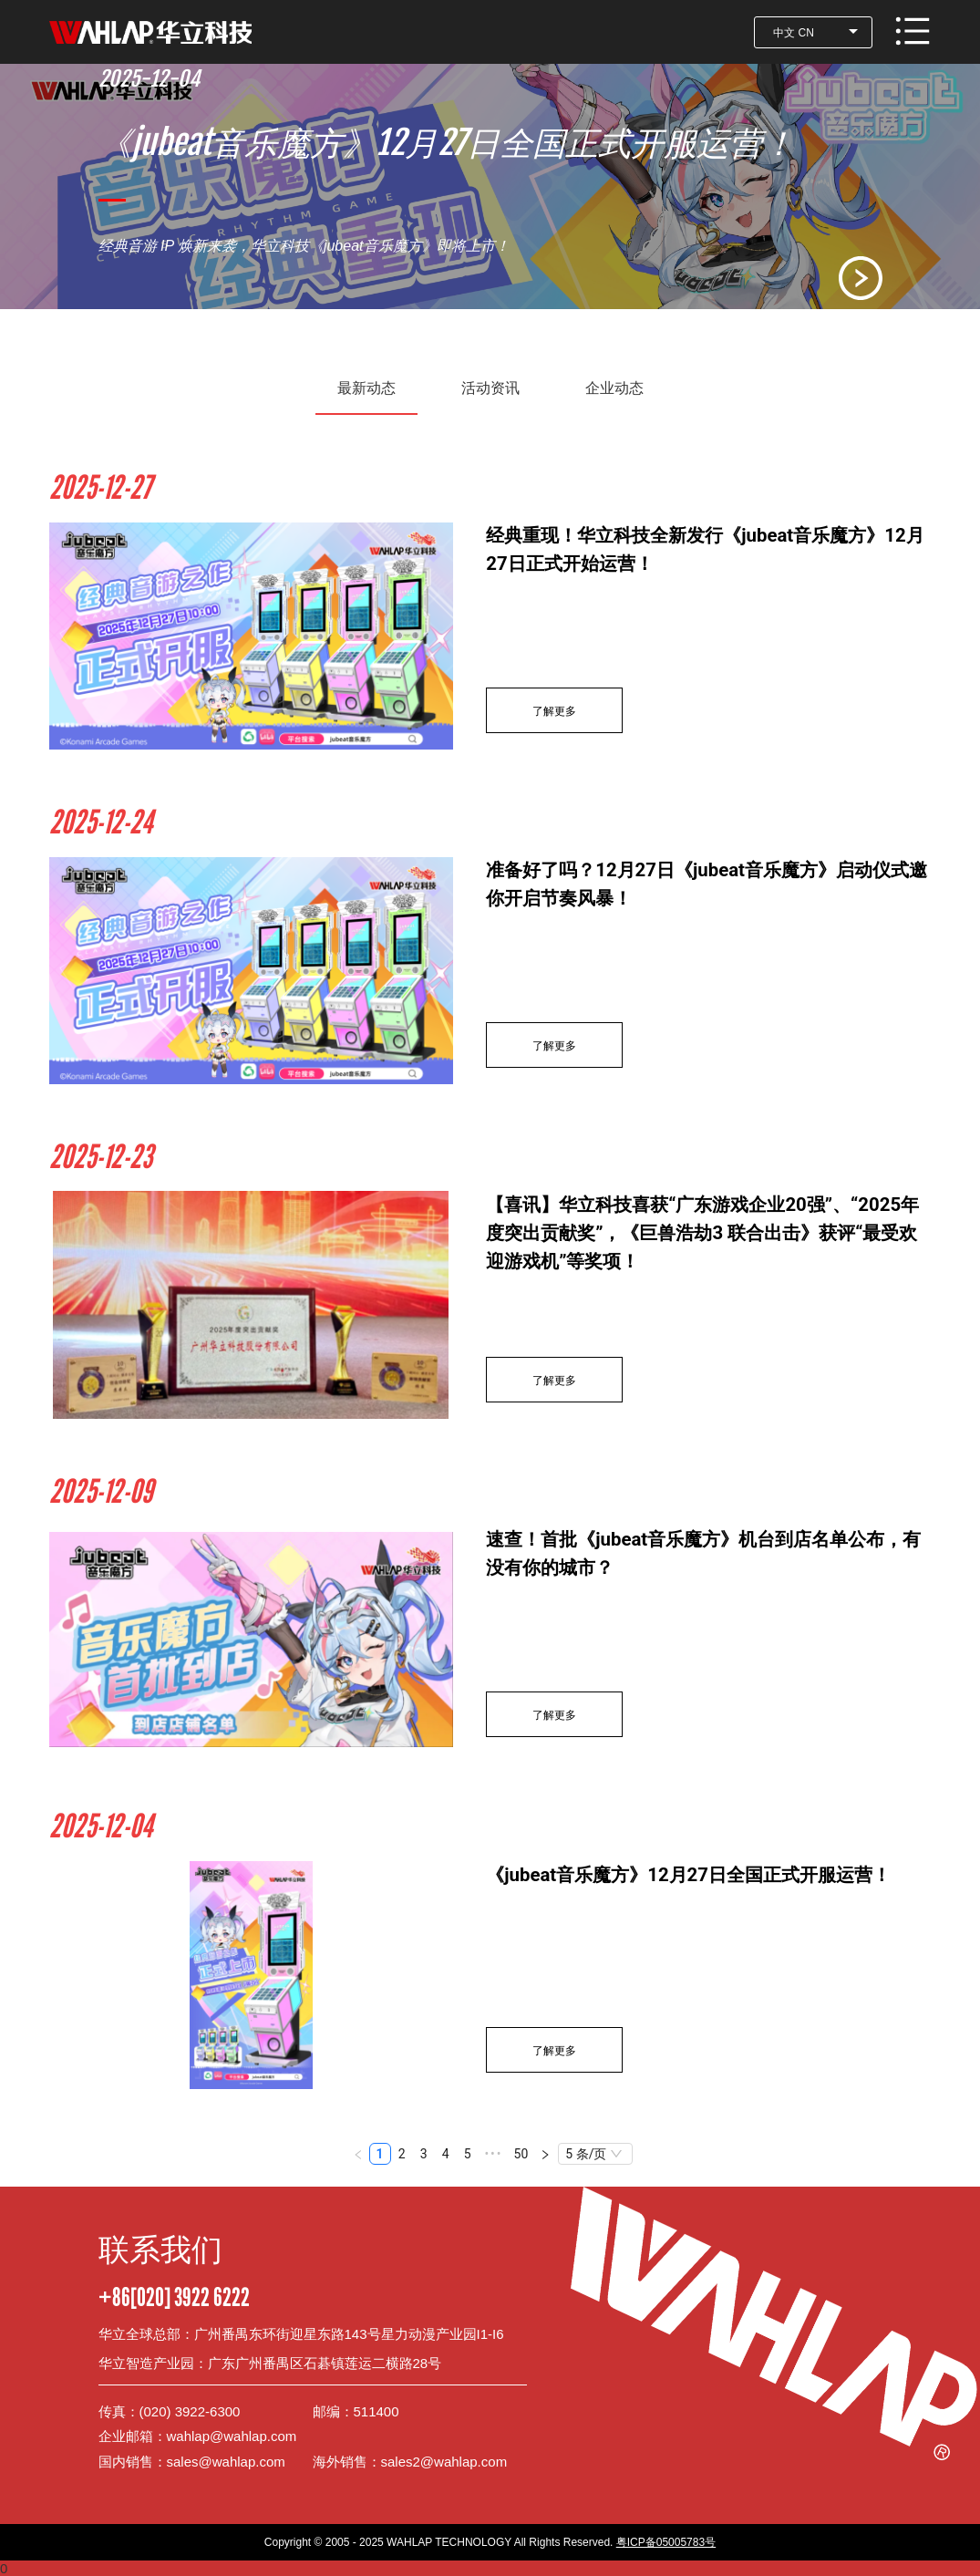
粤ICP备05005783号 (666, 2542)
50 (521, 2154)
